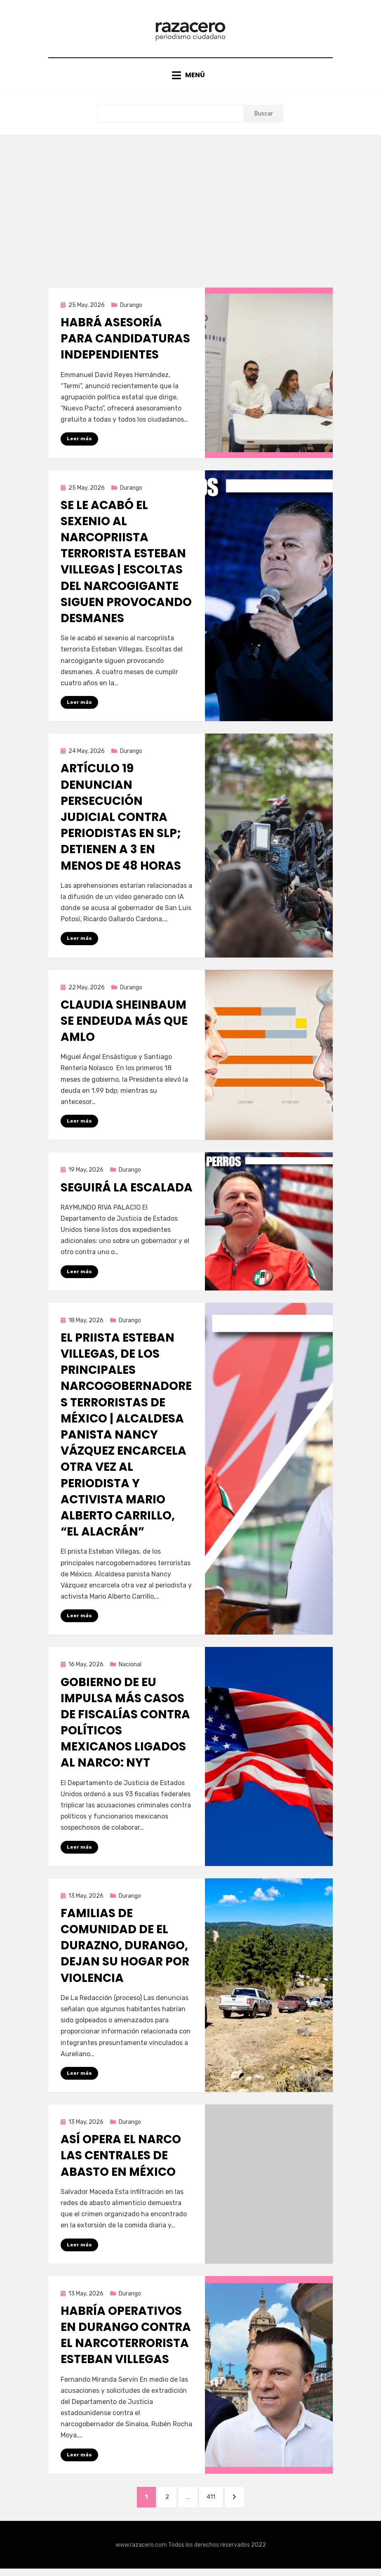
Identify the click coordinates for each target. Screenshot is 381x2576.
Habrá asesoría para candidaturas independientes (125, 342)
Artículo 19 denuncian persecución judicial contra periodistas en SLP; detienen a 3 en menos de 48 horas (121, 821)
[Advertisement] (190, 209)
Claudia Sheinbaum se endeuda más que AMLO (124, 1025)
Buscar (263, 117)
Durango (131, 308)
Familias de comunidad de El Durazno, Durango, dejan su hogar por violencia (125, 1951)
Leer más (79, 443)
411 (216, 2502)
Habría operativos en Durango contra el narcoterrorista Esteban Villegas (126, 2341)
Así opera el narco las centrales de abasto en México (121, 2161)
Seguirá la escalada (127, 1192)
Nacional (130, 1669)
